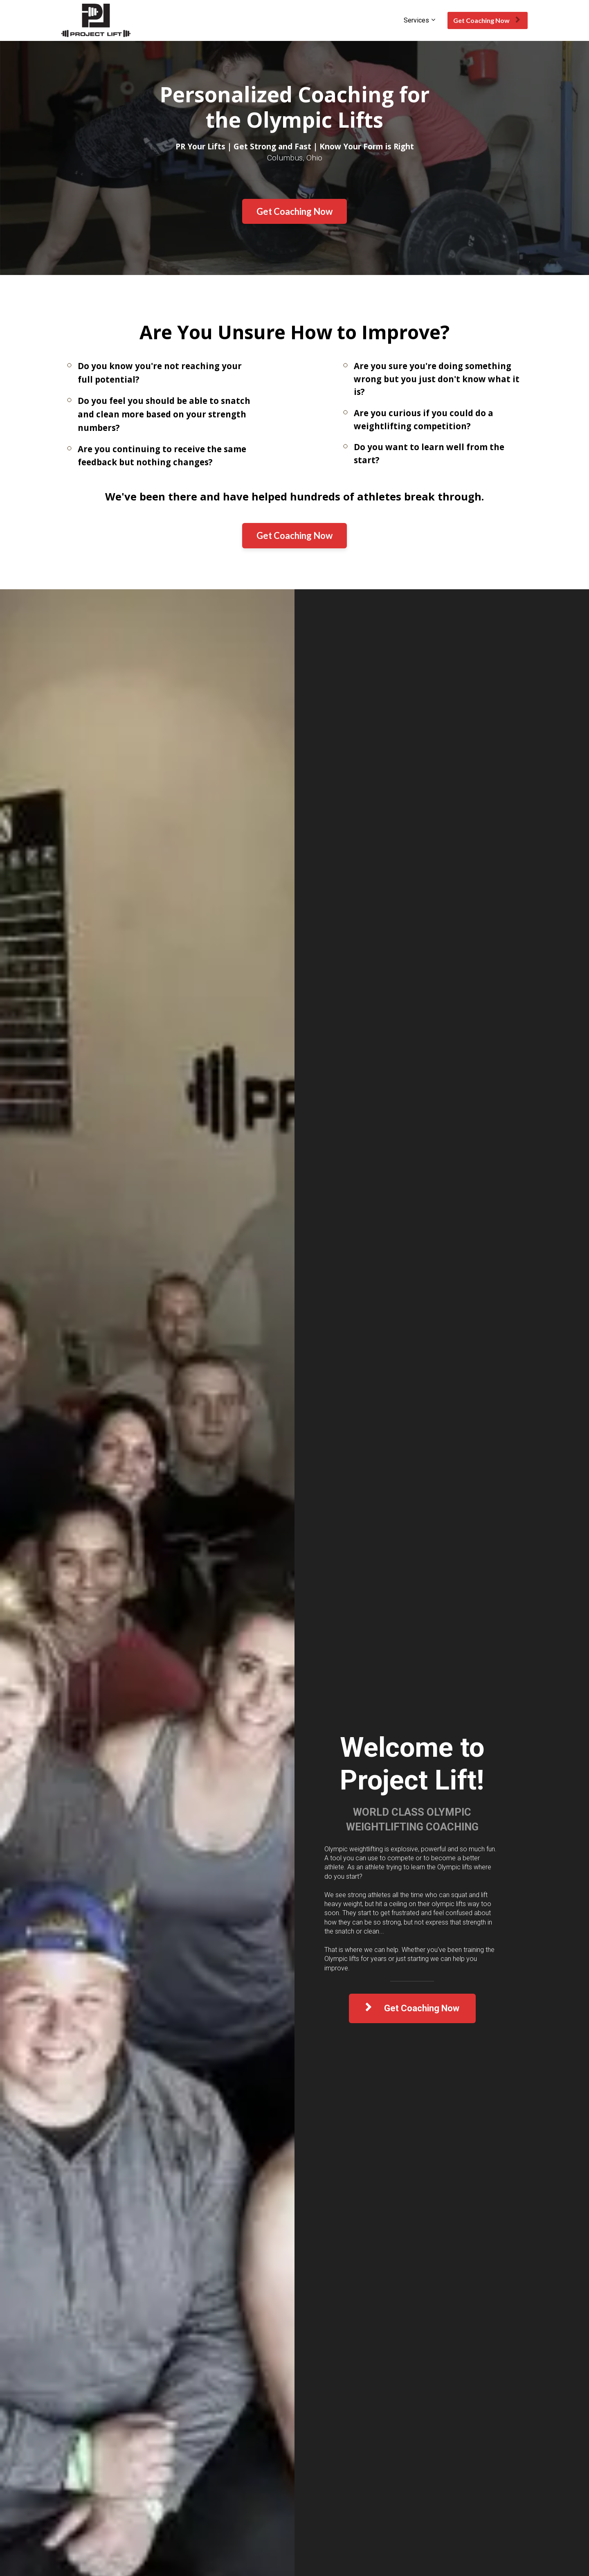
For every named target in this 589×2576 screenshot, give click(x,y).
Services (416, 20)
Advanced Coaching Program (262, 2434)
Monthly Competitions (93, 2466)
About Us (74, 2434)
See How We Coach (168, 2450)
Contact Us (77, 2483)
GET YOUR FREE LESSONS (163, 1114)
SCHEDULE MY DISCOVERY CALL (294, 2331)
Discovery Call (161, 2434)
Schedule (73, 2450)
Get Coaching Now (486, 20)
